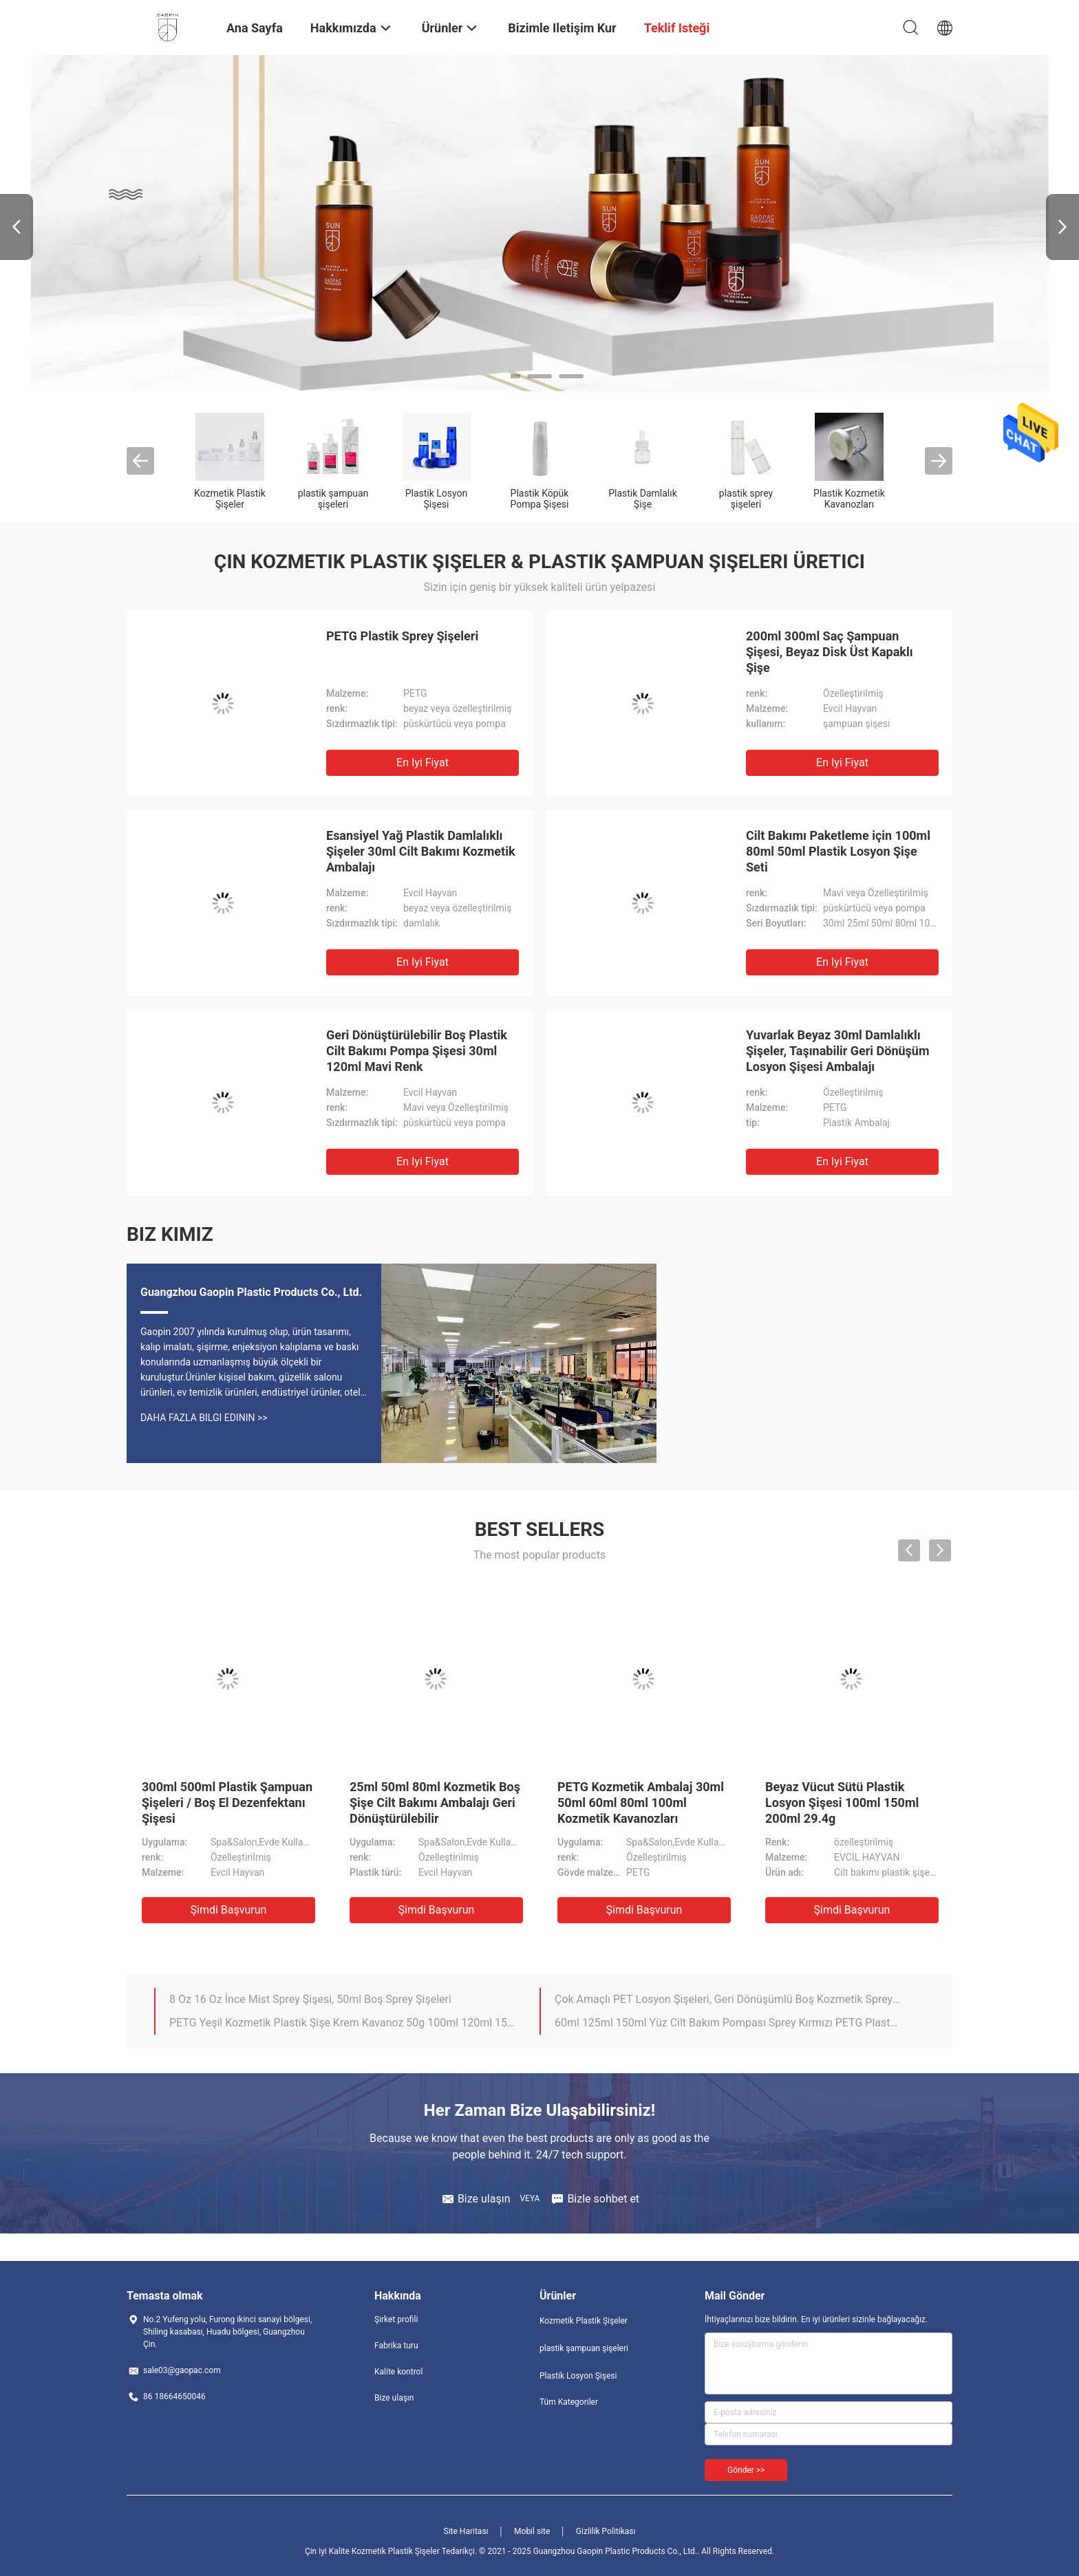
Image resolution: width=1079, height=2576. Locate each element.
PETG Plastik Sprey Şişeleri (402, 636)
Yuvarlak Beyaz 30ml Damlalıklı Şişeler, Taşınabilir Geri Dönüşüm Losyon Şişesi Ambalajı (838, 1051)
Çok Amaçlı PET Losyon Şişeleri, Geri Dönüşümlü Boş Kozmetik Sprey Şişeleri (727, 1999)
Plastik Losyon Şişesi (436, 499)
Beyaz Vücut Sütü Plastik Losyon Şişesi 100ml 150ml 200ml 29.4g (842, 1802)
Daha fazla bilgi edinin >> (204, 1417)
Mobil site (532, 2531)
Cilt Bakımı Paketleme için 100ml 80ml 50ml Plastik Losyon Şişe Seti (838, 851)
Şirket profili (396, 2319)
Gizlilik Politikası (606, 2531)
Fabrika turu (396, 2345)
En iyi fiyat (422, 762)
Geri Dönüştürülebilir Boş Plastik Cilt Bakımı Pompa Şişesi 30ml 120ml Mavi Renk (416, 1051)
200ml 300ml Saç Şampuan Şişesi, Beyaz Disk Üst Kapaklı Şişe (829, 652)
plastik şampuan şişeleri (333, 499)
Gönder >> (746, 2470)
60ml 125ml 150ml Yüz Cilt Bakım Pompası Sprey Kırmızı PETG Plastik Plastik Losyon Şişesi (727, 2022)
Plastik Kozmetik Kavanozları (849, 499)
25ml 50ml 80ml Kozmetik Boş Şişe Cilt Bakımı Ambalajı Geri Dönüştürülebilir (435, 1802)
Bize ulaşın (394, 2398)
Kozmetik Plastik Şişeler (230, 499)
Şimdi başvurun (229, 1909)
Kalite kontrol (398, 2372)
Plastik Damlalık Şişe (642, 499)
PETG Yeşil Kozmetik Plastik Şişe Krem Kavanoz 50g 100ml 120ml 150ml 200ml (342, 2022)
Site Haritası (466, 2531)
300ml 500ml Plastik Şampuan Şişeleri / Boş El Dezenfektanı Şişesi (227, 1802)
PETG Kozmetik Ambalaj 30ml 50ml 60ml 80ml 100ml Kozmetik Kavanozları (640, 1802)
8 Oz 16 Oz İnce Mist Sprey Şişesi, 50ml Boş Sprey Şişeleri (310, 1999)
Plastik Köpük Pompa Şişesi (540, 499)
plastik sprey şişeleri (746, 499)
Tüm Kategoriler (569, 2402)
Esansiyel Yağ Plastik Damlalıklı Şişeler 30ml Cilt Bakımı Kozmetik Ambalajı (420, 851)
